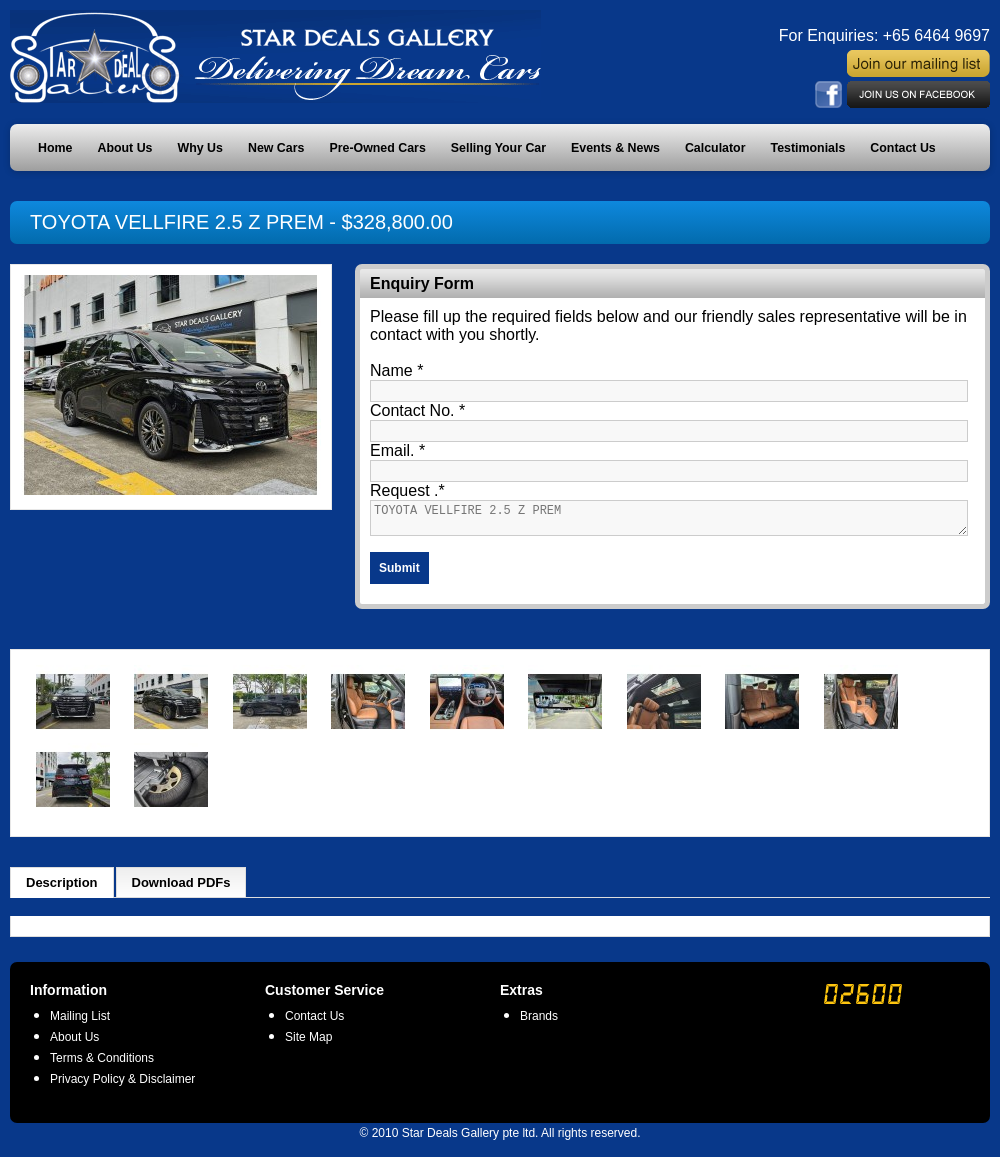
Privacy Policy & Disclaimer (122, 1085)
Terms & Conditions (102, 1064)
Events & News (615, 148)
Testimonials (808, 148)
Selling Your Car (498, 148)
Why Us (200, 148)
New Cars (276, 148)
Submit (399, 574)
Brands (539, 1022)
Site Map (308, 1043)
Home (55, 148)
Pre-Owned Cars (377, 148)
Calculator (715, 148)
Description (62, 888)
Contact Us (902, 148)
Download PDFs (181, 888)
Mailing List (80, 1022)
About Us (124, 148)
